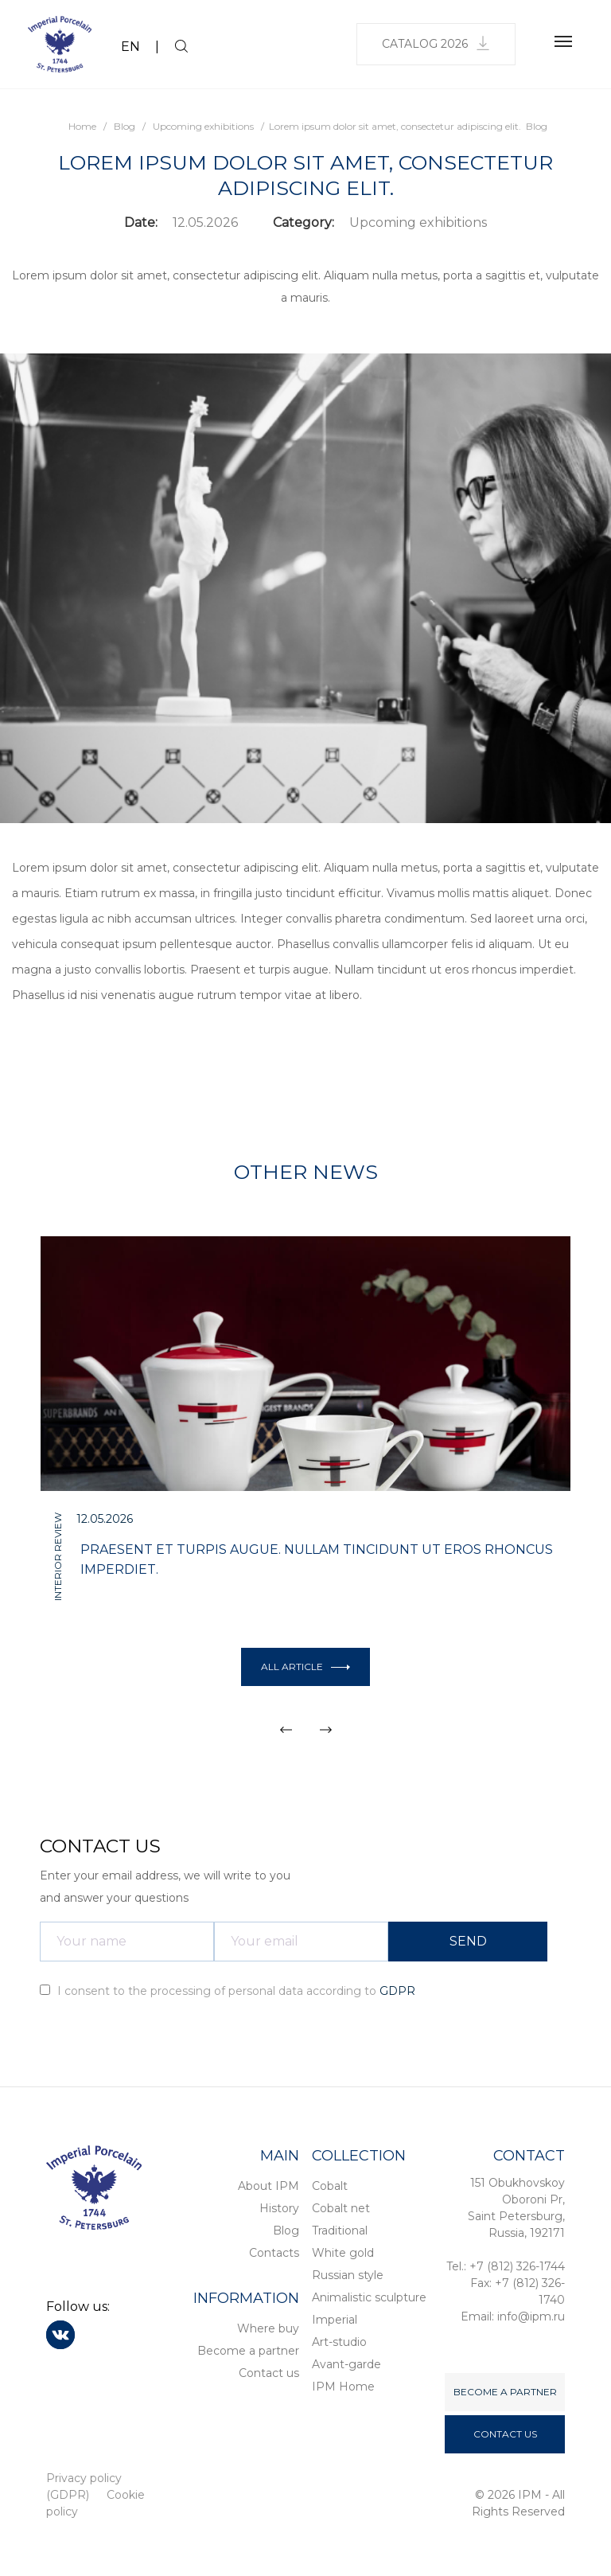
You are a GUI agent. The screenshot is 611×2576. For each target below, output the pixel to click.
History (279, 2208)
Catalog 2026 (436, 43)
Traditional (340, 2230)
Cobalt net (341, 2208)
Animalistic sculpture (369, 2297)
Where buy (268, 2328)
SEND (468, 1941)
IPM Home (343, 2386)
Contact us (269, 2373)
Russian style (347, 2275)
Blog (286, 2230)
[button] (285, 1730)
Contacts (274, 2253)
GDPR (397, 1991)
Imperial (334, 2320)
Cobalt (330, 2186)
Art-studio (339, 2342)
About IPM (268, 2186)
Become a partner (248, 2351)
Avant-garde (346, 2364)
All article (305, 1666)
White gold (343, 2253)
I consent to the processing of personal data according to (227, 1991)
